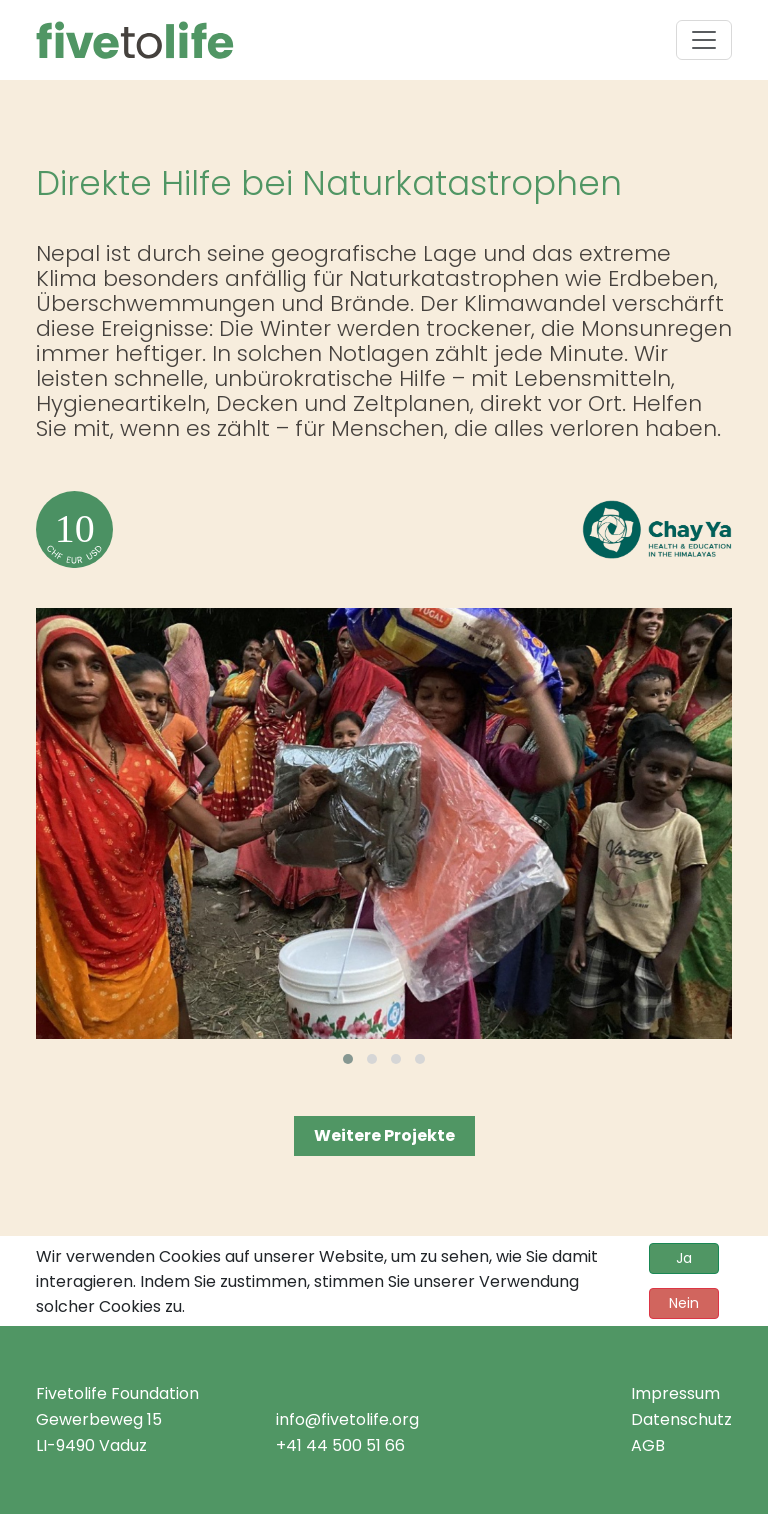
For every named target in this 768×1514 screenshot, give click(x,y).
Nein (684, 1303)
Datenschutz (681, 1419)
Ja (684, 1258)
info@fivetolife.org (347, 1419)
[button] (348, 1059)
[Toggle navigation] (704, 40)
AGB (648, 1445)
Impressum (675, 1393)
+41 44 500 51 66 (340, 1445)
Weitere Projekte (384, 1135)
